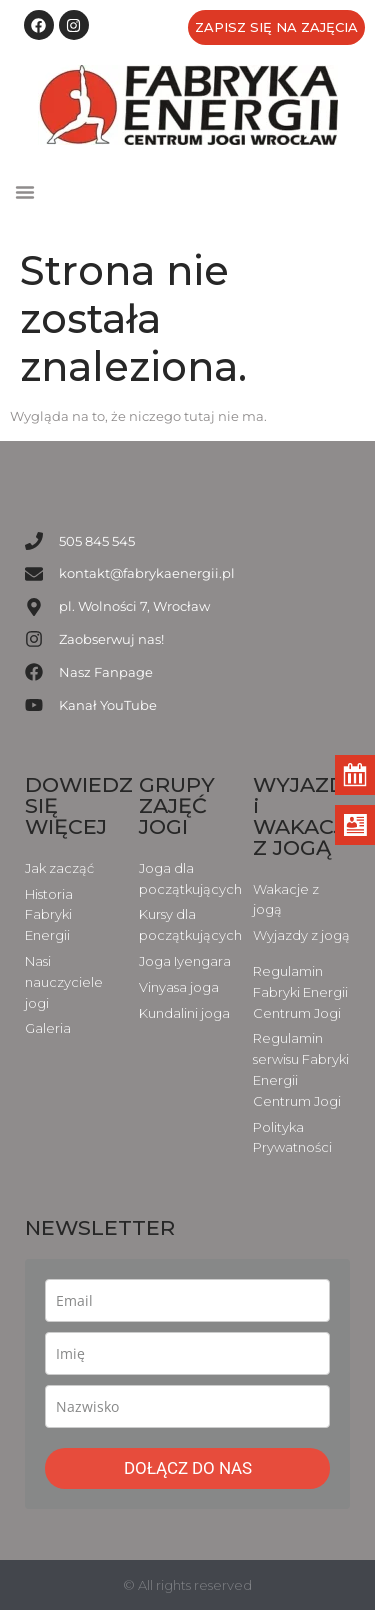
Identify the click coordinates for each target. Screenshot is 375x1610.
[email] (187, 1300)
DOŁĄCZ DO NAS (188, 1468)
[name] (187, 1353)
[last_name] (187, 1406)
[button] (25, 192)
